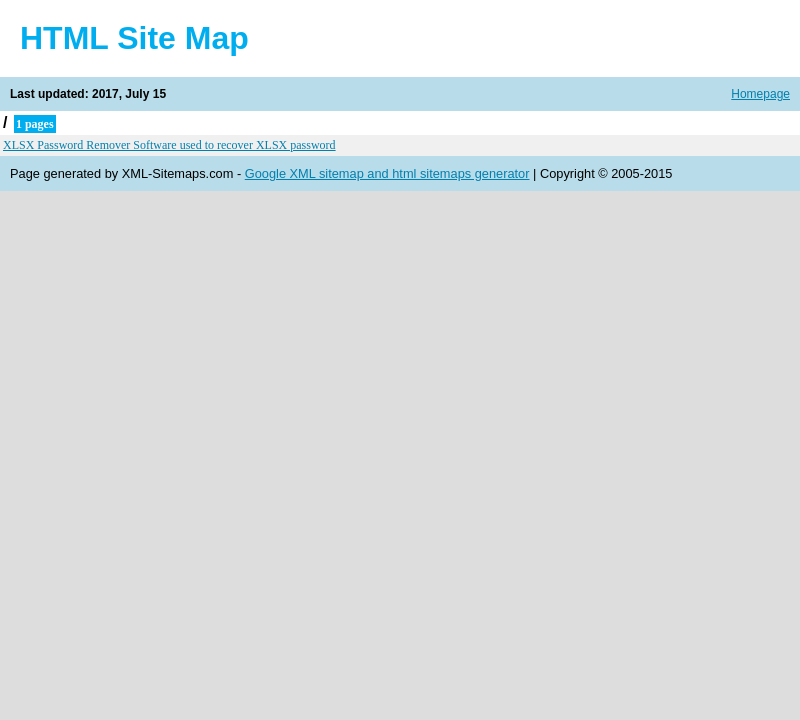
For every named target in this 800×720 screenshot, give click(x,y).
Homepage (760, 94)
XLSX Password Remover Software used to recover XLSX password (169, 145)
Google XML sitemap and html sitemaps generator (387, 173)
